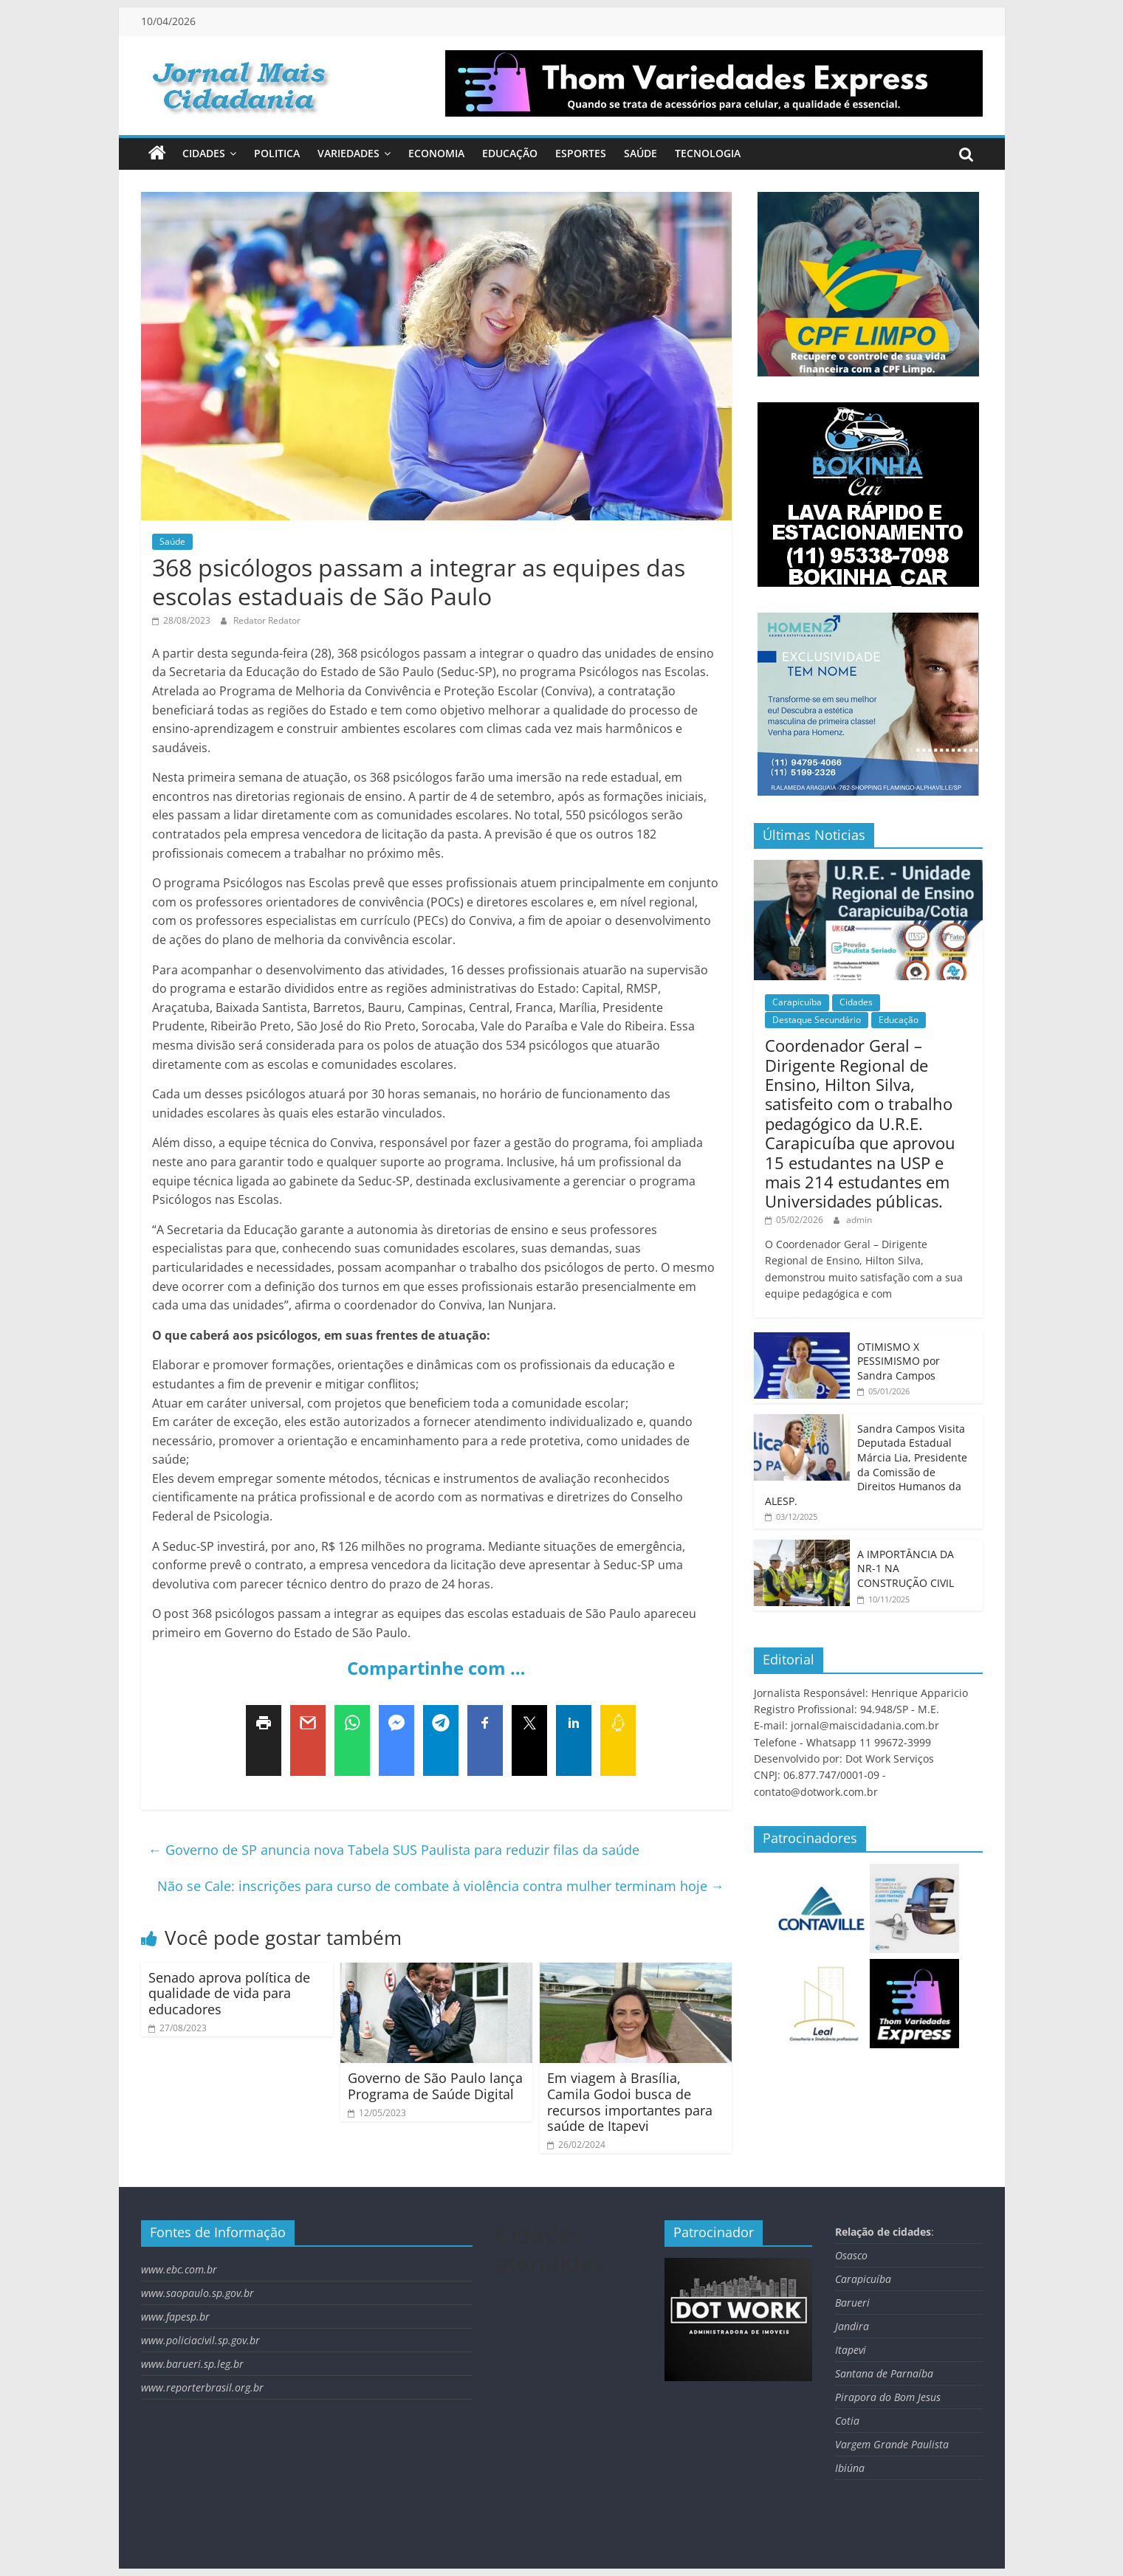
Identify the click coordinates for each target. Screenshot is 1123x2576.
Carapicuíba (797, 1002)
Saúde (640, 153)
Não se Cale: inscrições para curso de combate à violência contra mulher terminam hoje (440, 1886)
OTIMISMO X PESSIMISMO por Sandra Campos (898, 1361)
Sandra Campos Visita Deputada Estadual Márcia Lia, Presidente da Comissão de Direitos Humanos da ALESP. (866, 1465)
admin (859, 1219)
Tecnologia (708, 153)
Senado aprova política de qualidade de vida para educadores (229, 1993)
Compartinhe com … (436, 1668)
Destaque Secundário (816, 1019)
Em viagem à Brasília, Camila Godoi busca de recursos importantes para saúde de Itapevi (629, 2102)
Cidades (203, 153)
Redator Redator (267, 620)
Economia (436, 153)
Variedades (348, 153)
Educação (510, 153)
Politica (277, 153)
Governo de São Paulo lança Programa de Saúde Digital (435, 2086)
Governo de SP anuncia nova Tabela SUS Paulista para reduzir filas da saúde (393, 1850)
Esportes (580, 153)
